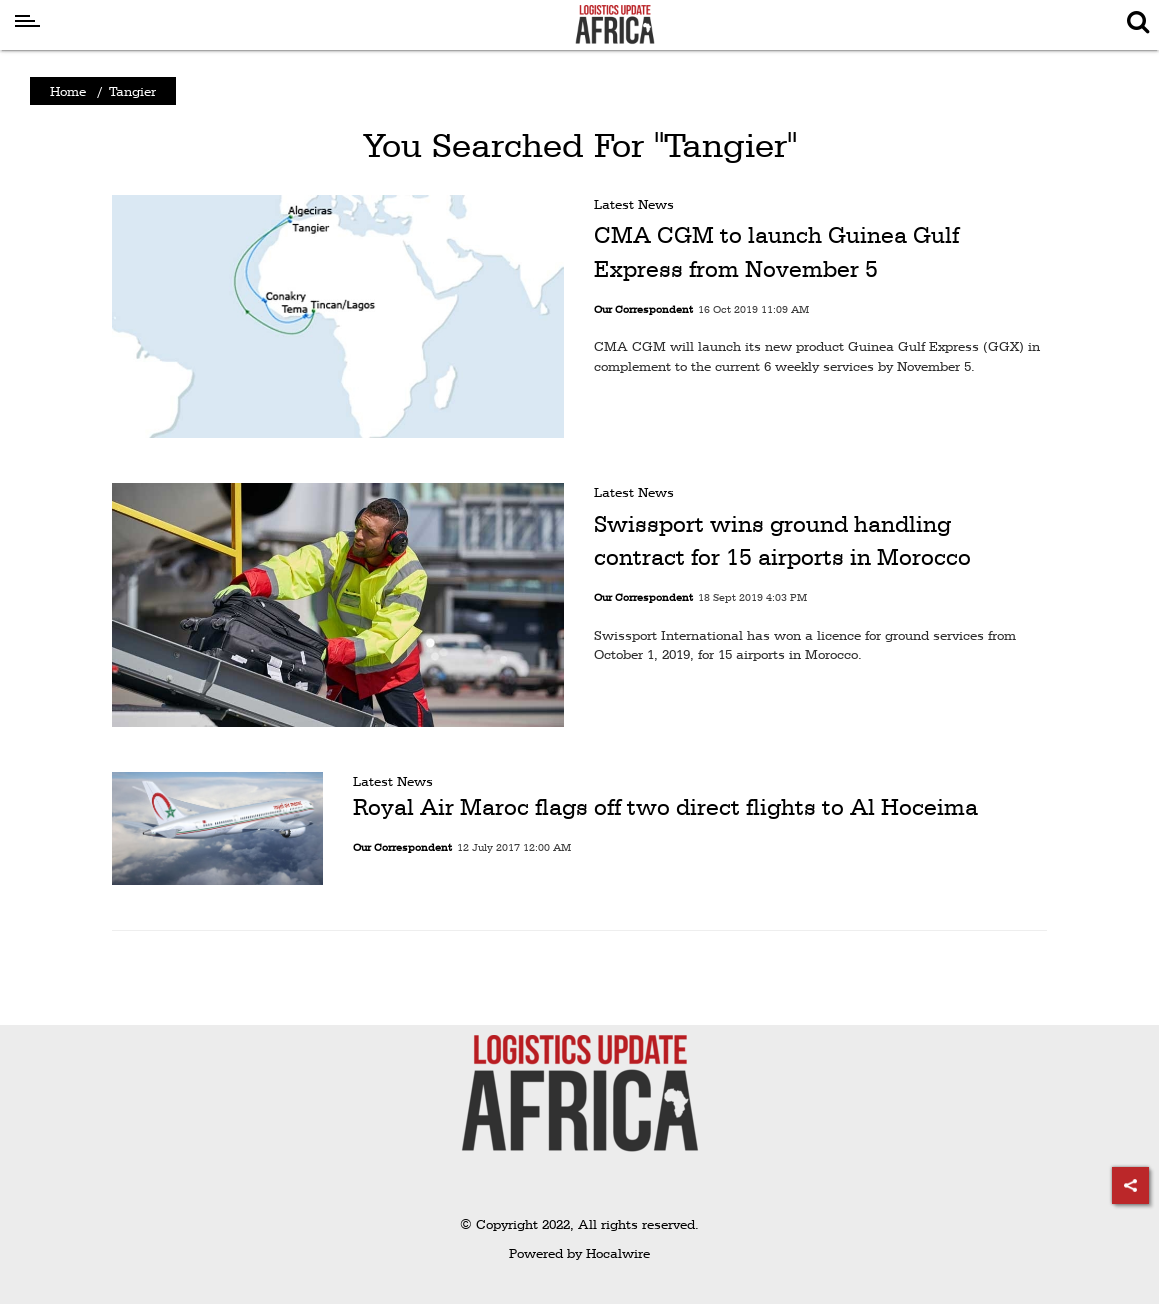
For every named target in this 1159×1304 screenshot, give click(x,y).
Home (68, 91)
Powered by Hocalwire (579, 1253)
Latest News (634, 204)
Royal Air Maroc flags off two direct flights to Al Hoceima (665, 807)
